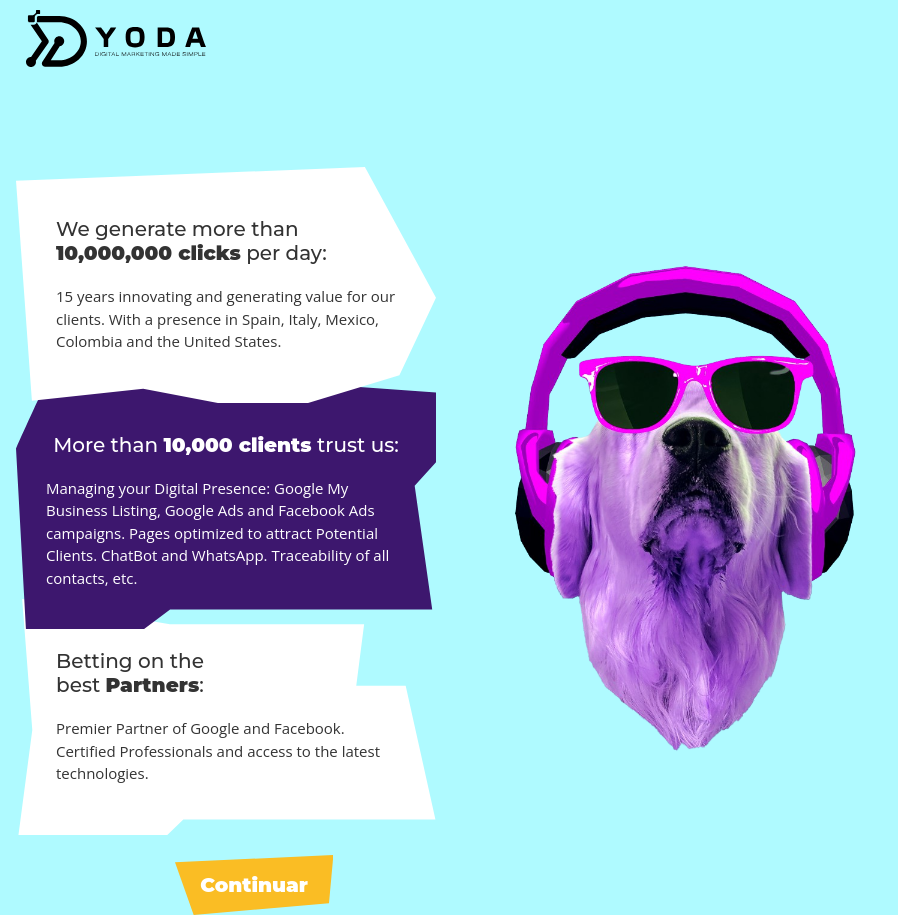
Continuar (254, 885)
